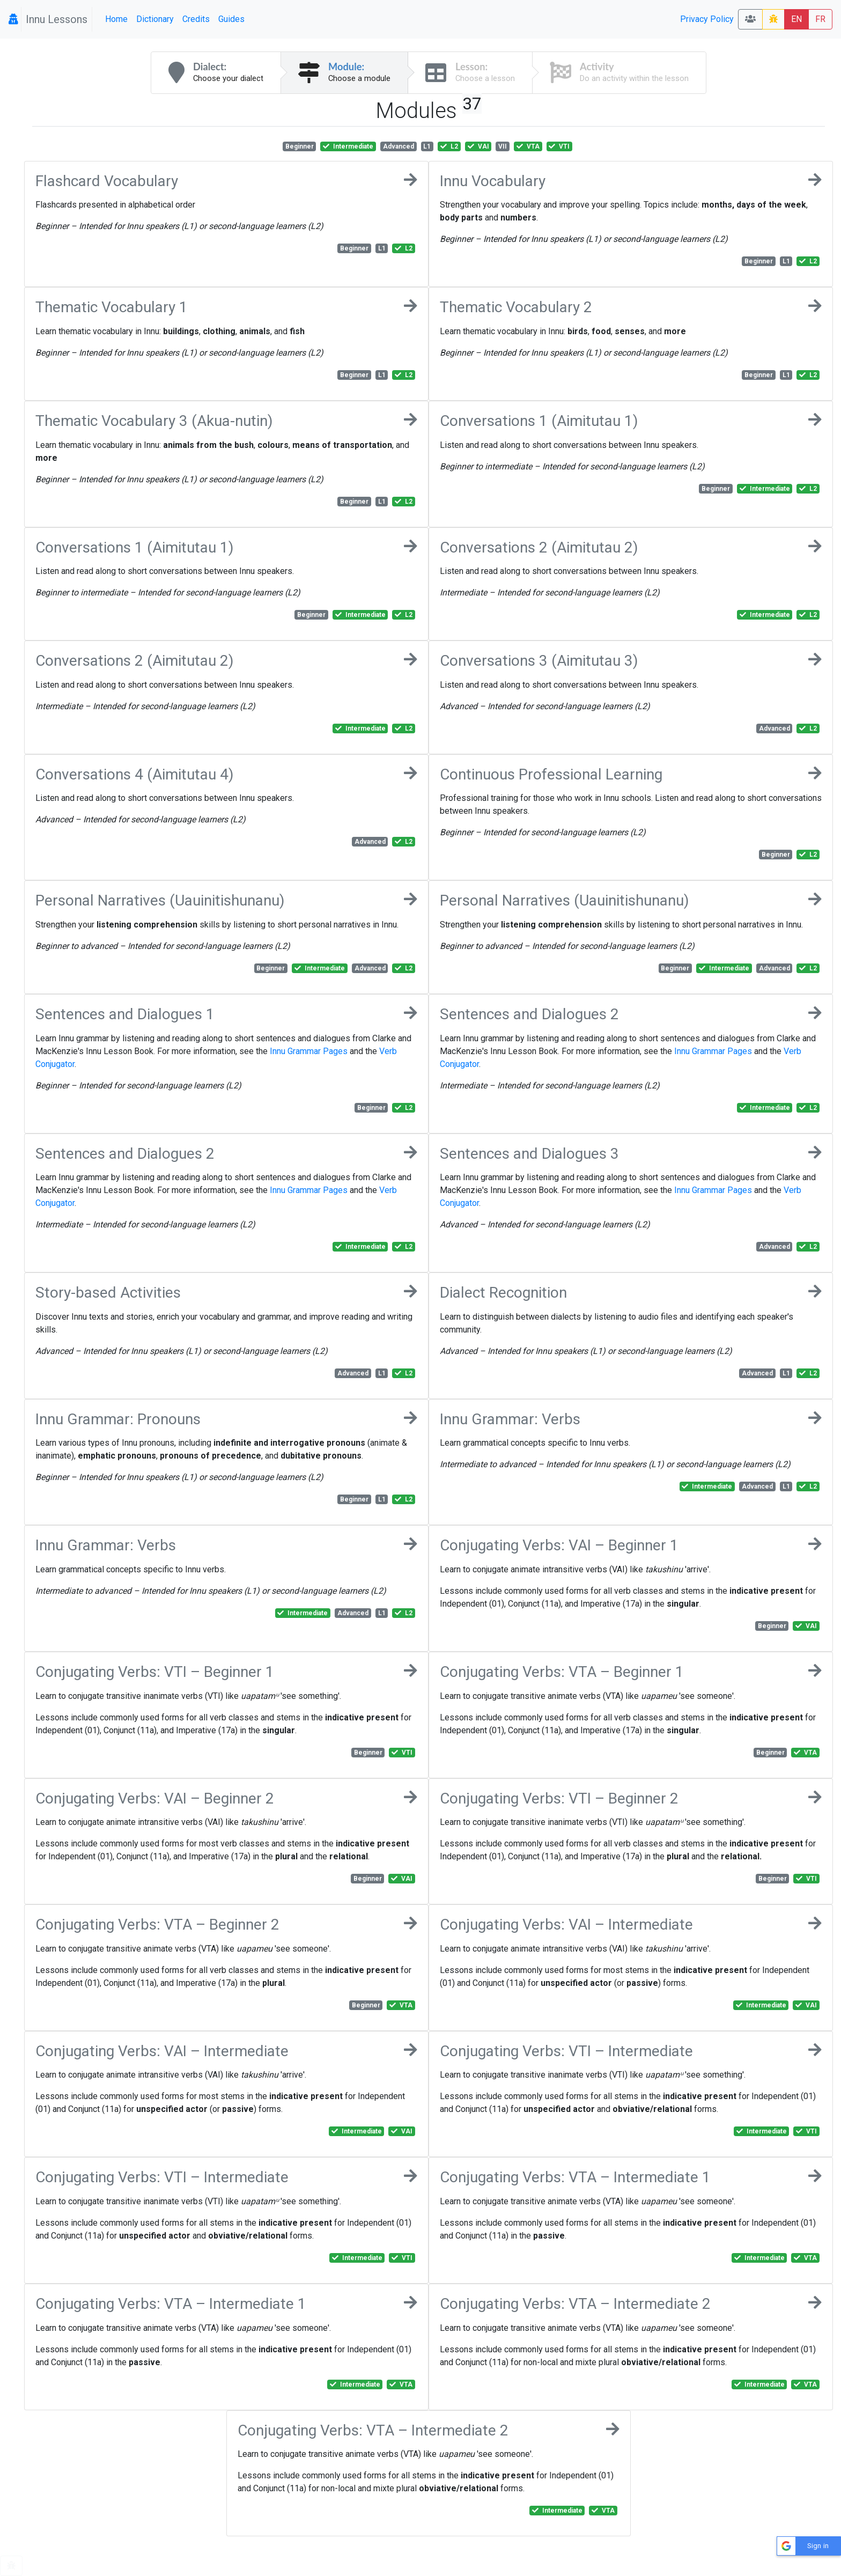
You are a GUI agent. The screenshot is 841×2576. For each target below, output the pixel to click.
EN (796, 19)
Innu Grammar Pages (309, 1051)
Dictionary (155, 19)
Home (116, 19)
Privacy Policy (707, 19)
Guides (231, 19)
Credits (196, 19)
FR (820, 19)
